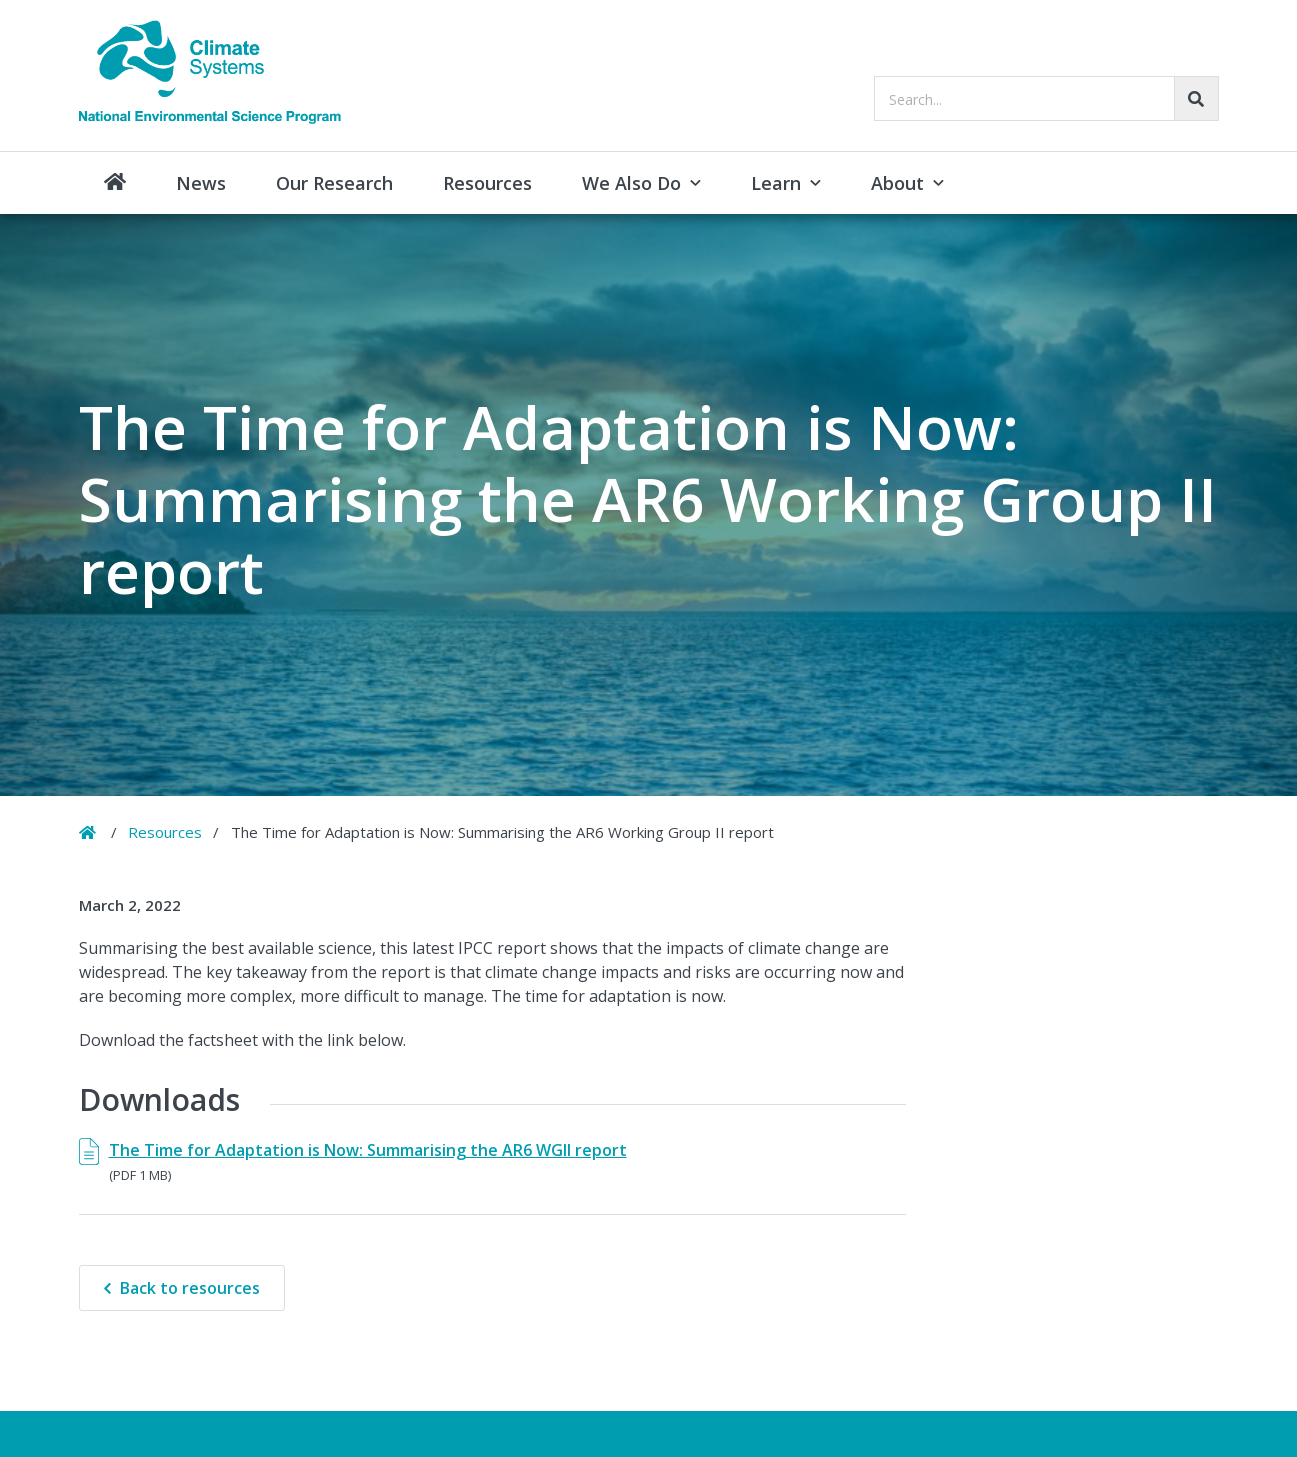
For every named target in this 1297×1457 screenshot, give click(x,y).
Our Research (334, 183)
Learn (776, 183)
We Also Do (631, 183)
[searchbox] (1046, 98)
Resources (487, 183)
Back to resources (190, 1288)
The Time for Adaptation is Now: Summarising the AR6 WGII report (368, 1150)
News (201, 183)
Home (115, 183)
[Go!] (1196, 98)
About (897, 183)
